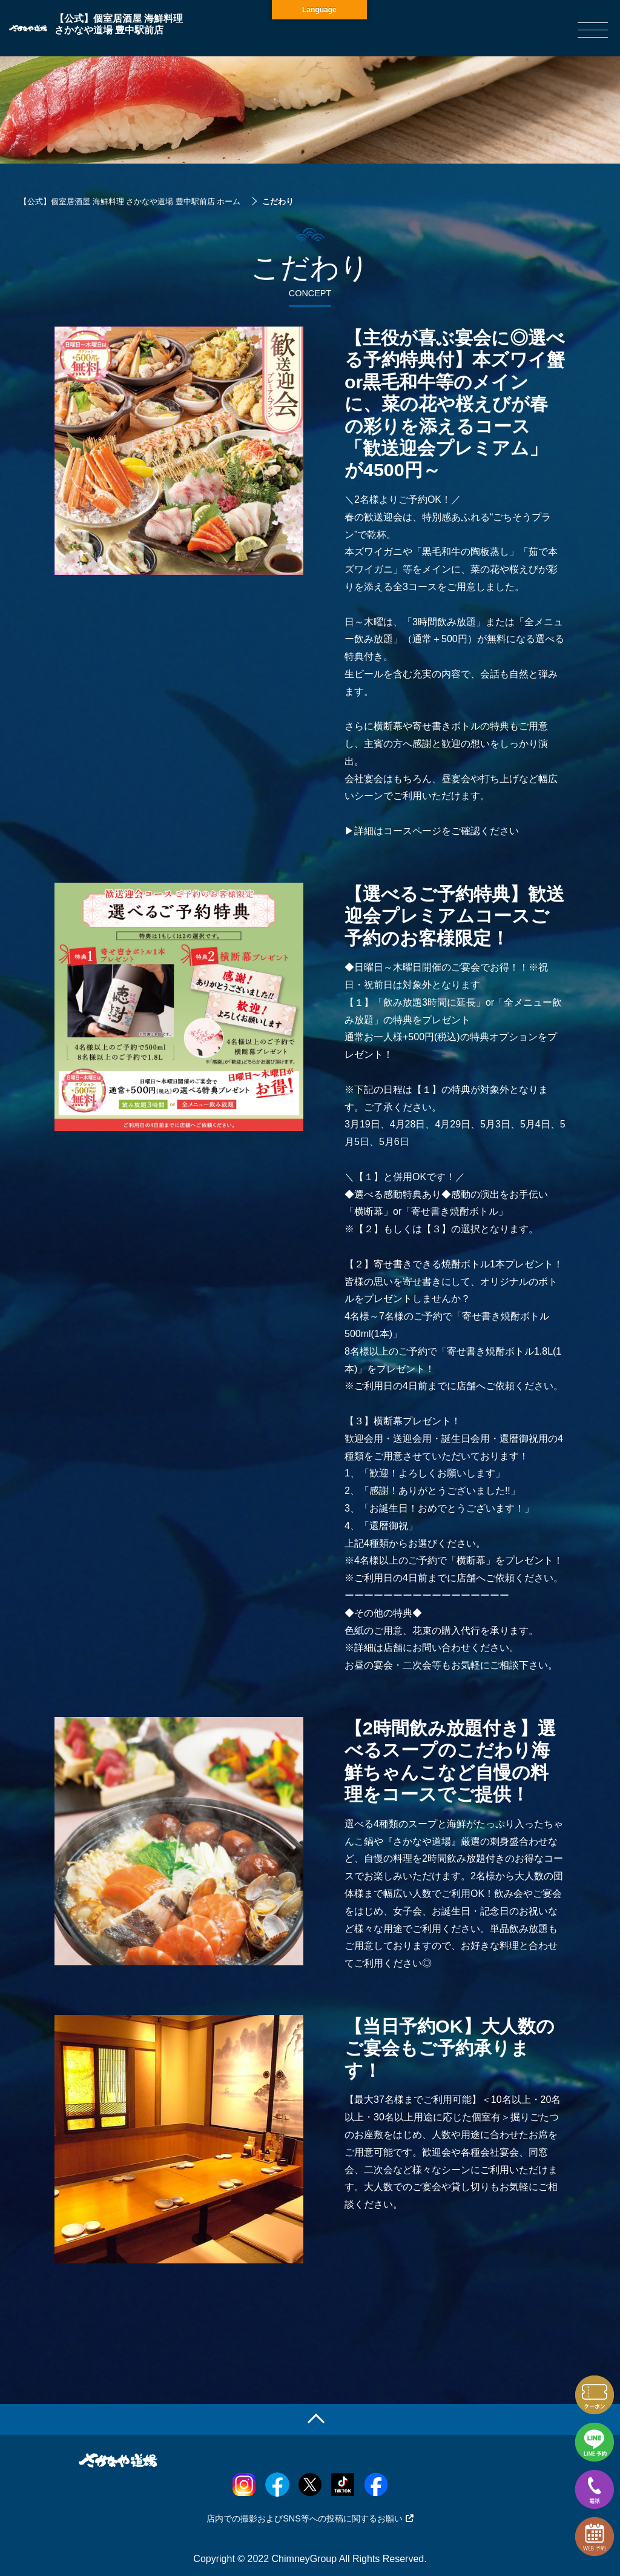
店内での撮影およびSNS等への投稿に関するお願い (310, 2518)
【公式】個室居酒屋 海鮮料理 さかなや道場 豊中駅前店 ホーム (129, 201)
